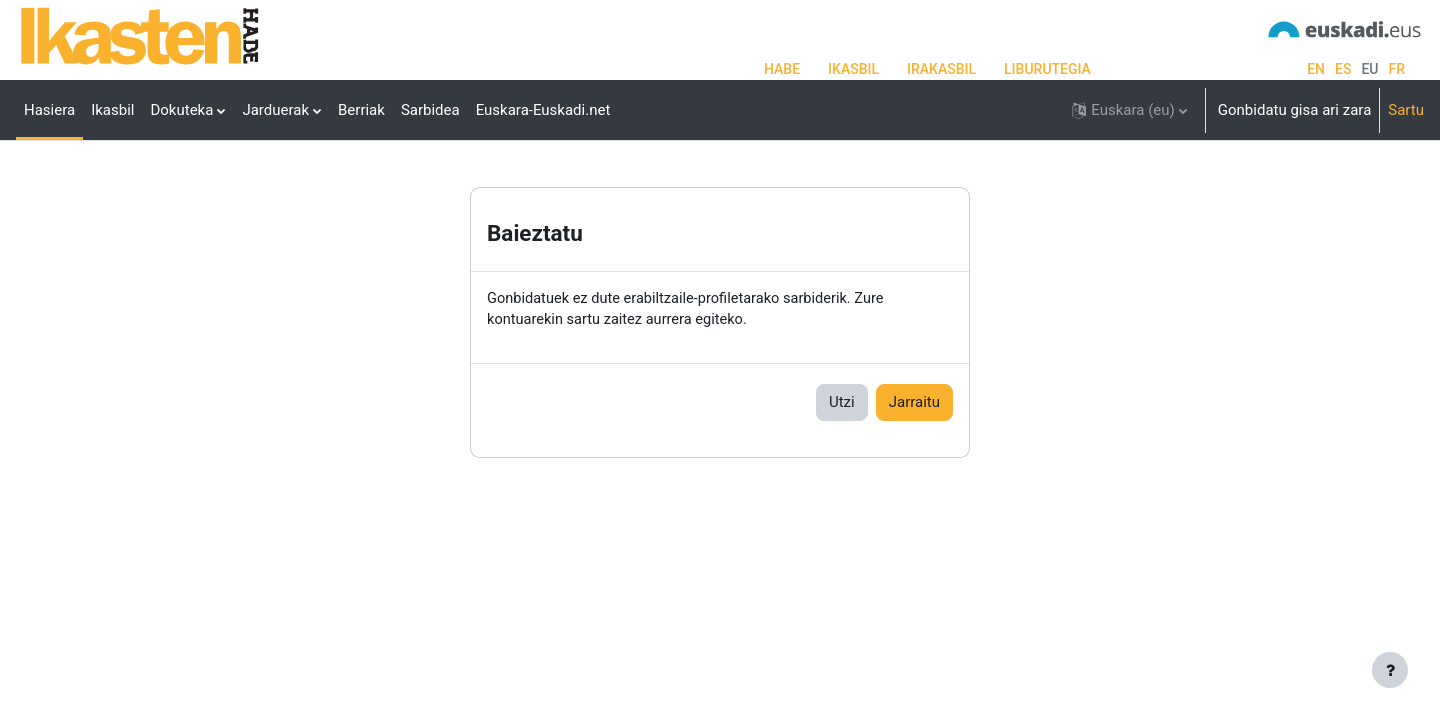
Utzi (842, 466)
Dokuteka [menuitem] (181, 110)
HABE (782, 69)
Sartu (1406, 110)
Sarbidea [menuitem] (430, 110)
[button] (1129, 110)
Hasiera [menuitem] (49, 110)
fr (1396, 69)
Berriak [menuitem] (361, 110)
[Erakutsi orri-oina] (1390, 670)
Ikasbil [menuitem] (112, 110)
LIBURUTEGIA (1047, 69)
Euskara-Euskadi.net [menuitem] (543, 110)
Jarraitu (914, 466)
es (1343, 69)
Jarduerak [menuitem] (275, 110)
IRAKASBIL (941, 69)
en (1316, 69)
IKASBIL (853, 69)
